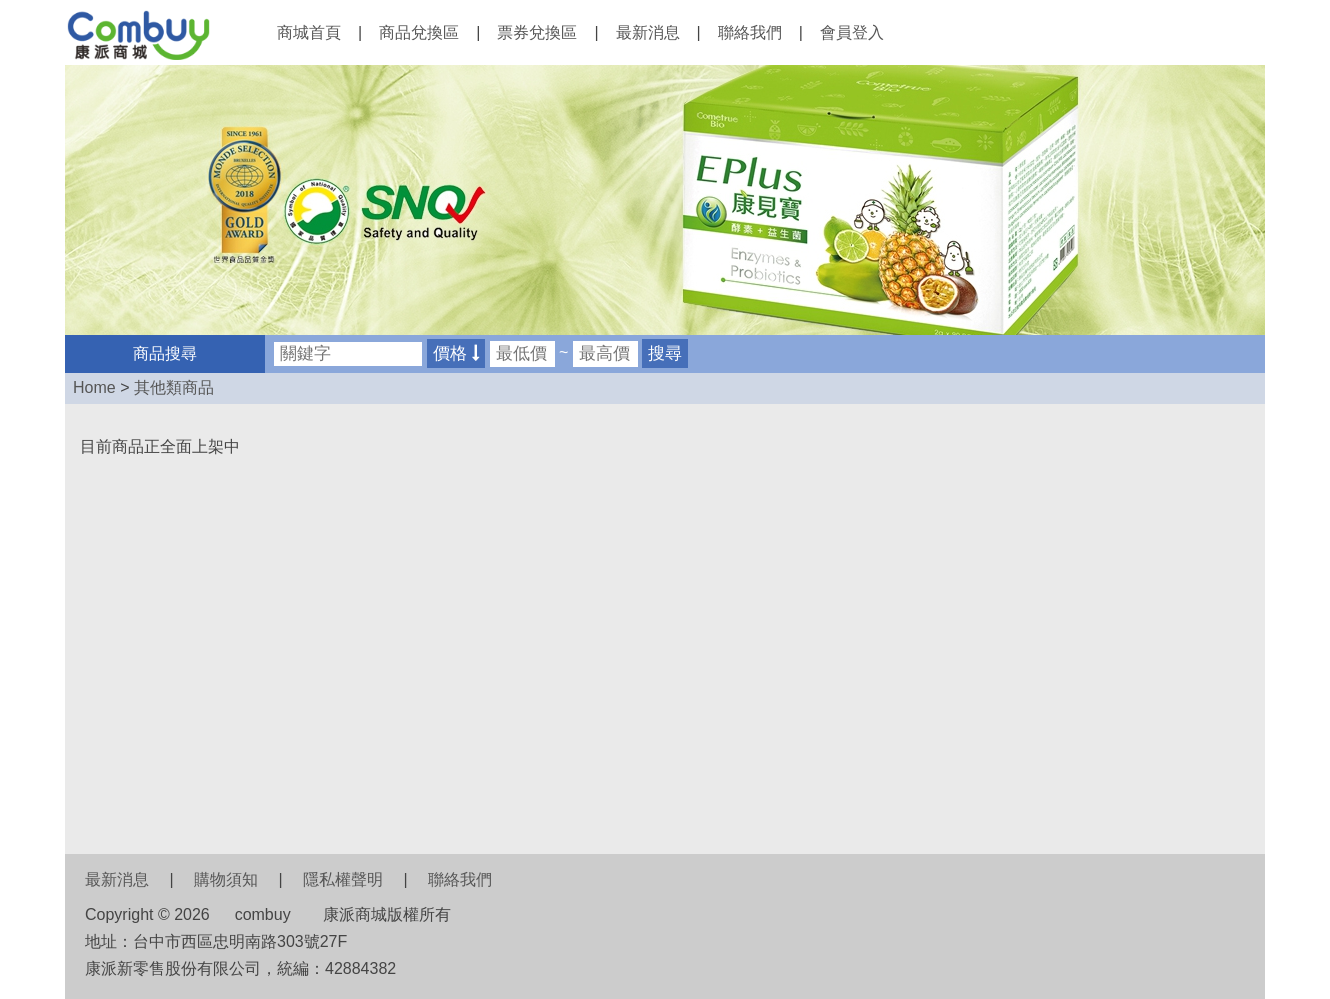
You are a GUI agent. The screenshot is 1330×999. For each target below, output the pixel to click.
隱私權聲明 (343, 879)
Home (94, 387)
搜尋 (665, 353)
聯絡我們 (750, 32)
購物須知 (226, 879)
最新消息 (648, 32)
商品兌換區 (419, 32)
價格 (456, 353)
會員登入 (852, 32)
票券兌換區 (537, 32)
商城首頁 (309, 32)
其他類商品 (174, 387)
